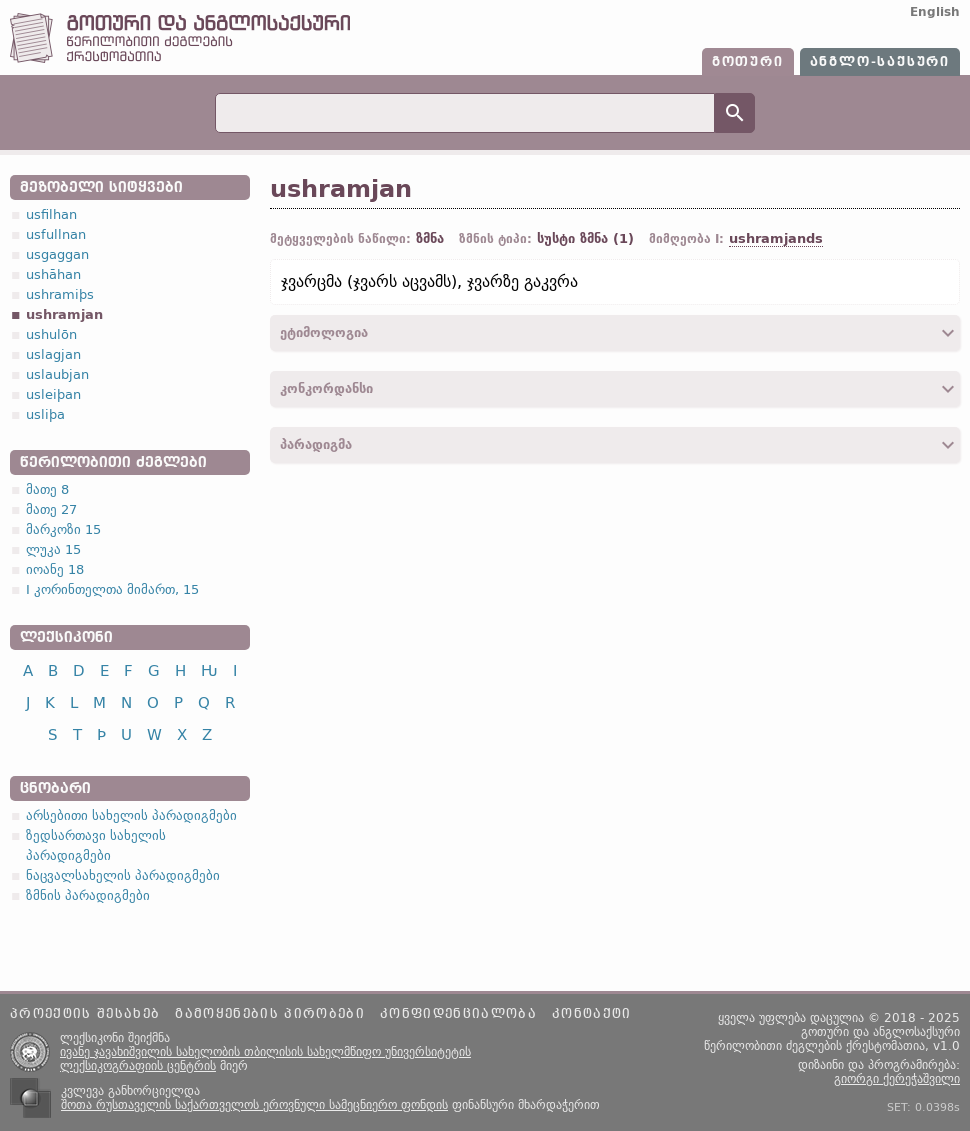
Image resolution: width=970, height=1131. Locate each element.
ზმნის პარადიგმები (88, 895)
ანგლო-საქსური (880, 62)
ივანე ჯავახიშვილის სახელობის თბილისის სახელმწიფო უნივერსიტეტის (265, 1052)
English (935, 12)
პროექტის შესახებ (85, 1014)
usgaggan (57, 254)
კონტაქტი (592, 1014)
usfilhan (51, 214)
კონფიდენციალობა (458, 1014)
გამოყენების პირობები (270, 1014)
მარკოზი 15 (63, 529)
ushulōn (51, 334)
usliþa (45, 414)
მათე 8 (47, 489)
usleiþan (53, 394)
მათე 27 (51, 509)
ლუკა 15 (53, 549)
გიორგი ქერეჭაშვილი (897, 1079)
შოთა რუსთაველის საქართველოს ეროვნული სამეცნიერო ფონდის (254, 1105)
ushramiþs (60, 294)
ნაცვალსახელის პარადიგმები (123, 875)
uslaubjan (57, 374)
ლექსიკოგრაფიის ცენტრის (138, 1066)
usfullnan (56, 234)
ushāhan (53, 274)
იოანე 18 (55, 569)
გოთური (748, 62)
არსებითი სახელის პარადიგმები (131, 815)
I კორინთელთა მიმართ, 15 (112, 589)
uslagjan (53, 354)
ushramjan (64, 314)
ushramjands (776, 238)
